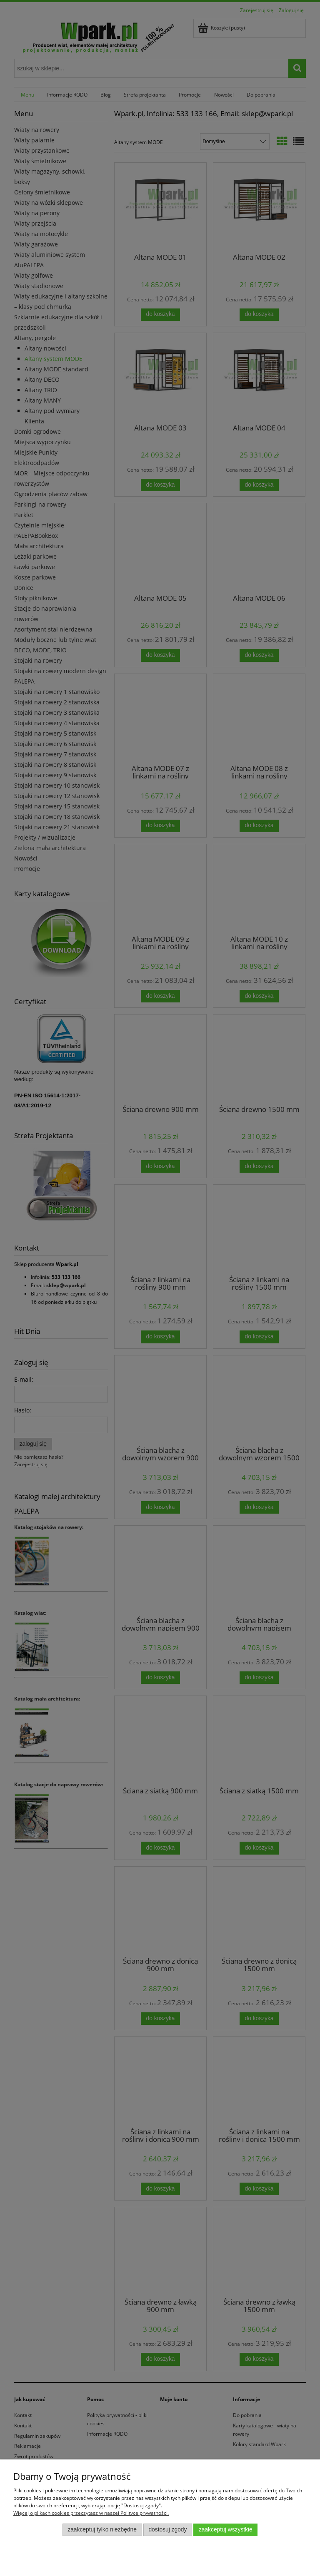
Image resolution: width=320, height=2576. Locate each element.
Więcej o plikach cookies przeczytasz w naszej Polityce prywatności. (91, 2512)
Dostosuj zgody (167, 2529)
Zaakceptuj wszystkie (225, 2529)
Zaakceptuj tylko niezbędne (102, 2529)
